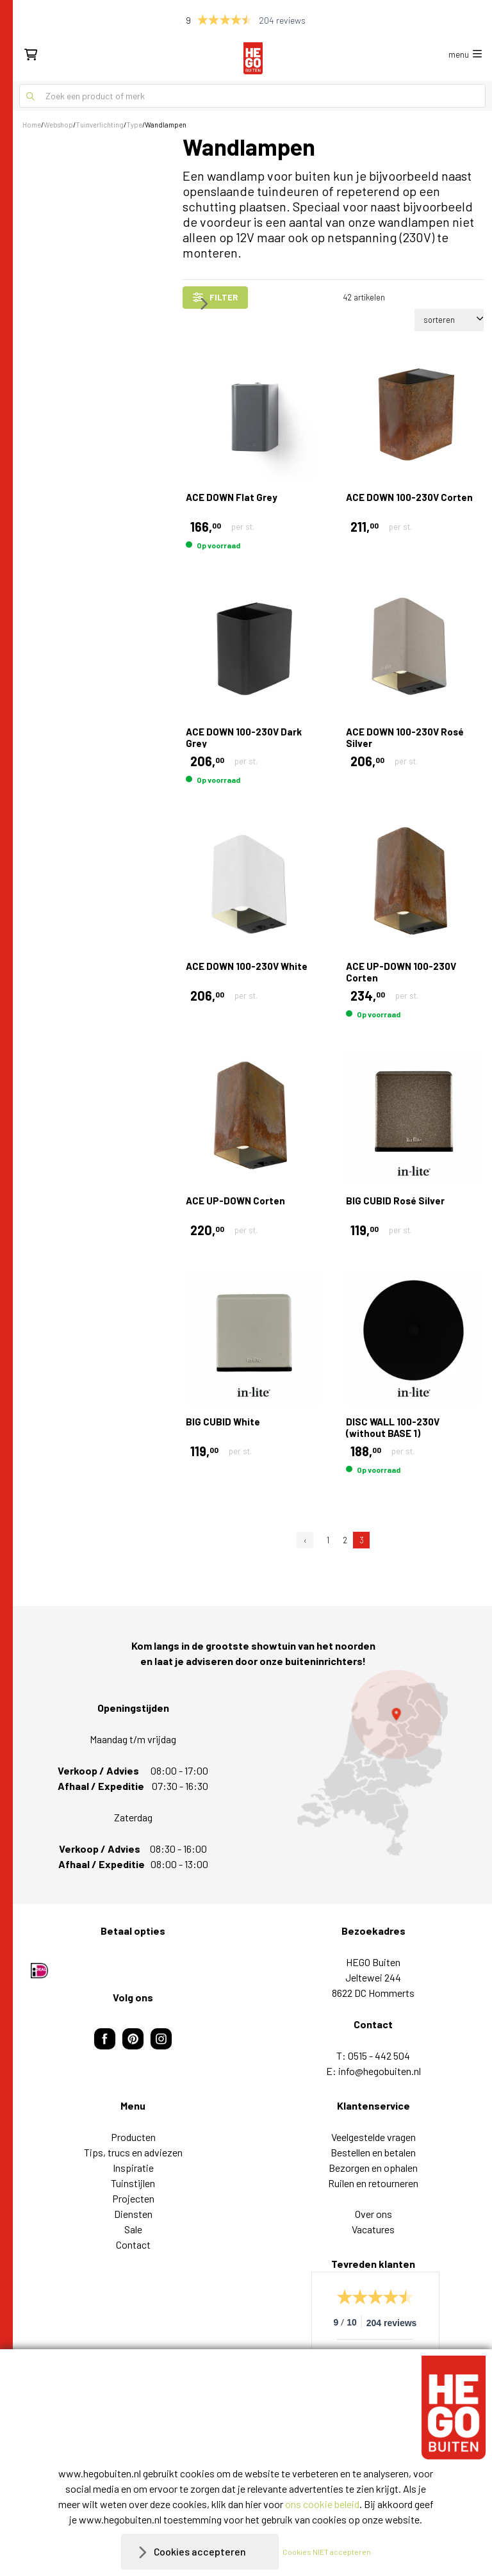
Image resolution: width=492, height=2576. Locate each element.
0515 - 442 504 (379, 2055)
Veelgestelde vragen (373, 2137)
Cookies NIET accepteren (327, 2551)
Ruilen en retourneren (373, 2183)
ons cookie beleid (322, 2504)
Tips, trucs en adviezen (133, 2152)
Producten (133, 2137)
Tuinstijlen (133, 2183)
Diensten (133, 2214)
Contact (133, 2244)
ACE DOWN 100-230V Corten (409, 497)
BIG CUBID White (223, 1421)
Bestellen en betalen (373, 2152)
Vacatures (373, 2229)
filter (215, 297)
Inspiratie (133, 2168)
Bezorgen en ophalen (373, 2168)
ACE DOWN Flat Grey (231, 497)
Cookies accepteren (199, 2551)
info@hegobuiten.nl (379, 2071)
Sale (133, 2229)
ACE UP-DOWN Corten (235, 1200)
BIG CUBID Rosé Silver (395, 1200)
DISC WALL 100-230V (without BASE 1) (392, 1427)
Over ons (373, 2214)
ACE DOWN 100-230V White (247, 966)
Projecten (133, 2198)
